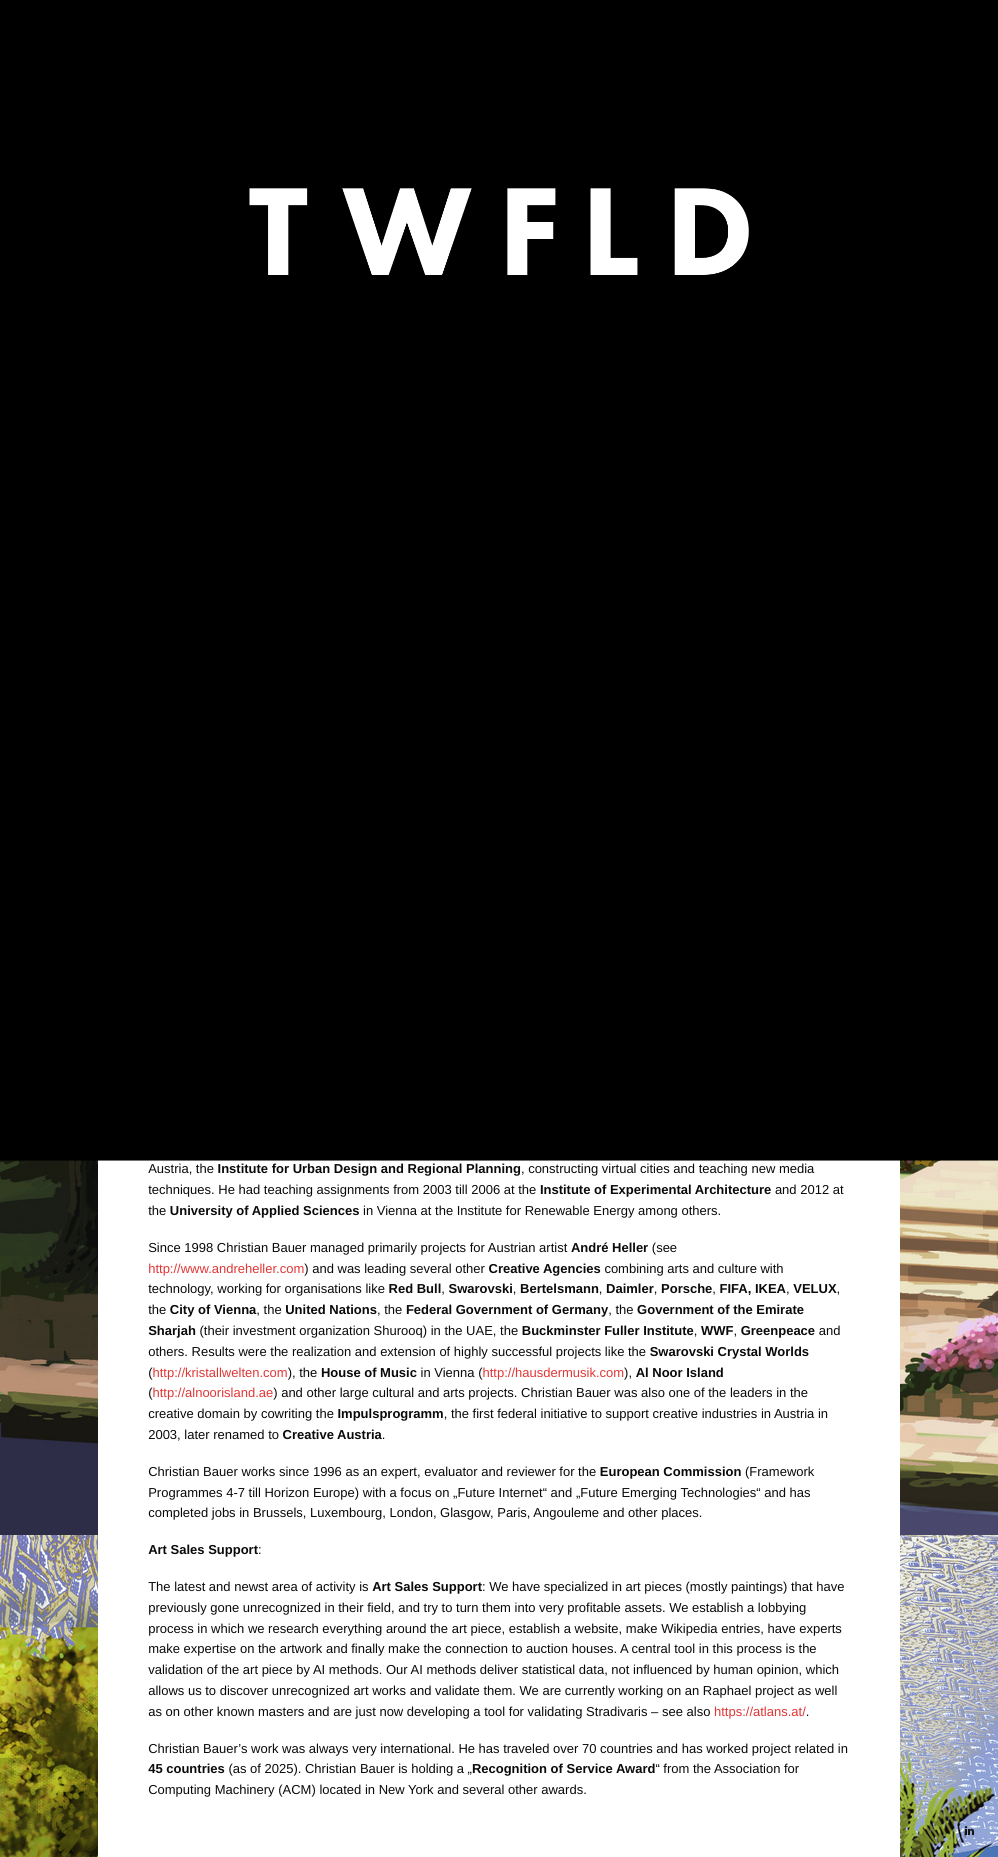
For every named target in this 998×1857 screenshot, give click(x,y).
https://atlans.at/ (501, 634)
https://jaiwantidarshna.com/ (320, 488)
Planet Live (354, 726)
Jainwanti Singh (303, 695)
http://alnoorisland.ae (213, 1392)
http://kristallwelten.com (220, 1372)
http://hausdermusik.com (553, 1372)
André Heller (320, 665)
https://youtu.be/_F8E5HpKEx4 (237, 799)
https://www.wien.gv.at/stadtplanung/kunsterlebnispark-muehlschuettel (434, 603)
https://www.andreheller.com (497, 467)
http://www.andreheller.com (226, 1268)
